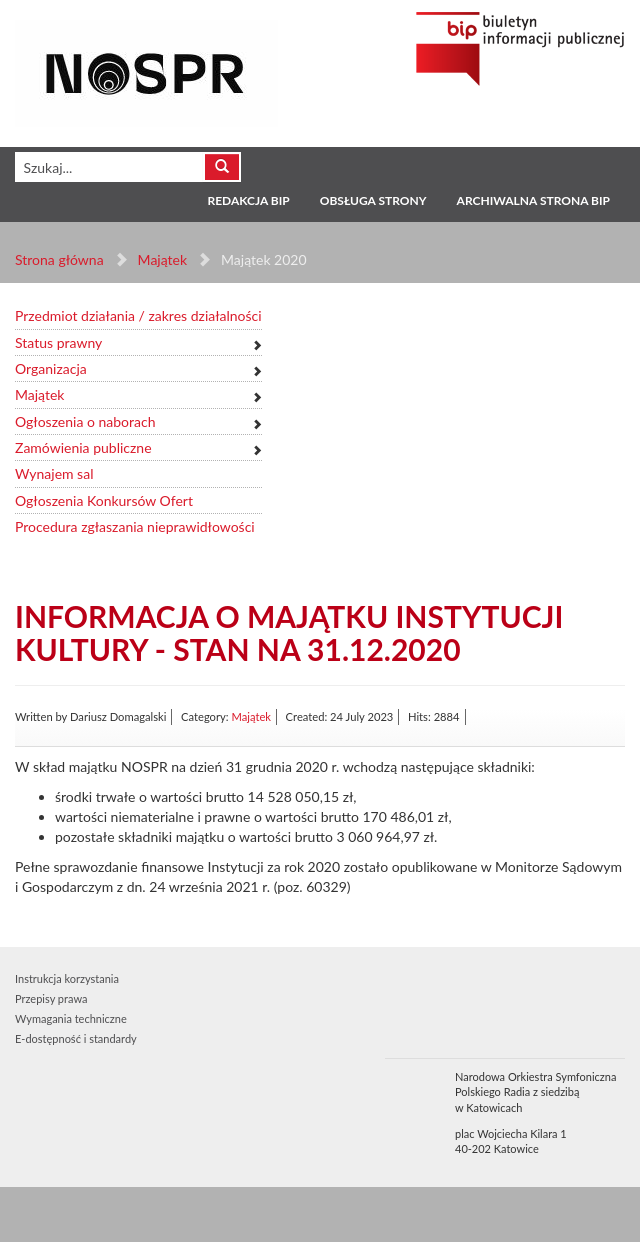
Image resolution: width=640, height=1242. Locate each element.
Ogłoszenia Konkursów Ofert (104, 500)
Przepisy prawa (51, 998)
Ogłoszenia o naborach (85, 421)
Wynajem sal (54, 473)
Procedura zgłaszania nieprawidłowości (135, 526)
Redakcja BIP (248, 200)
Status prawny (58, 342)
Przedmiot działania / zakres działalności (138, 315)
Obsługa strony (373, 200)
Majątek (162, 259)
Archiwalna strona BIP (533, 200)
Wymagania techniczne (71, 1018)
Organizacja (51, 368)
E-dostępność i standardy (76, 1038)
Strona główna (59, 259)
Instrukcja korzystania (67, 978)
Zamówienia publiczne (83, 447)
